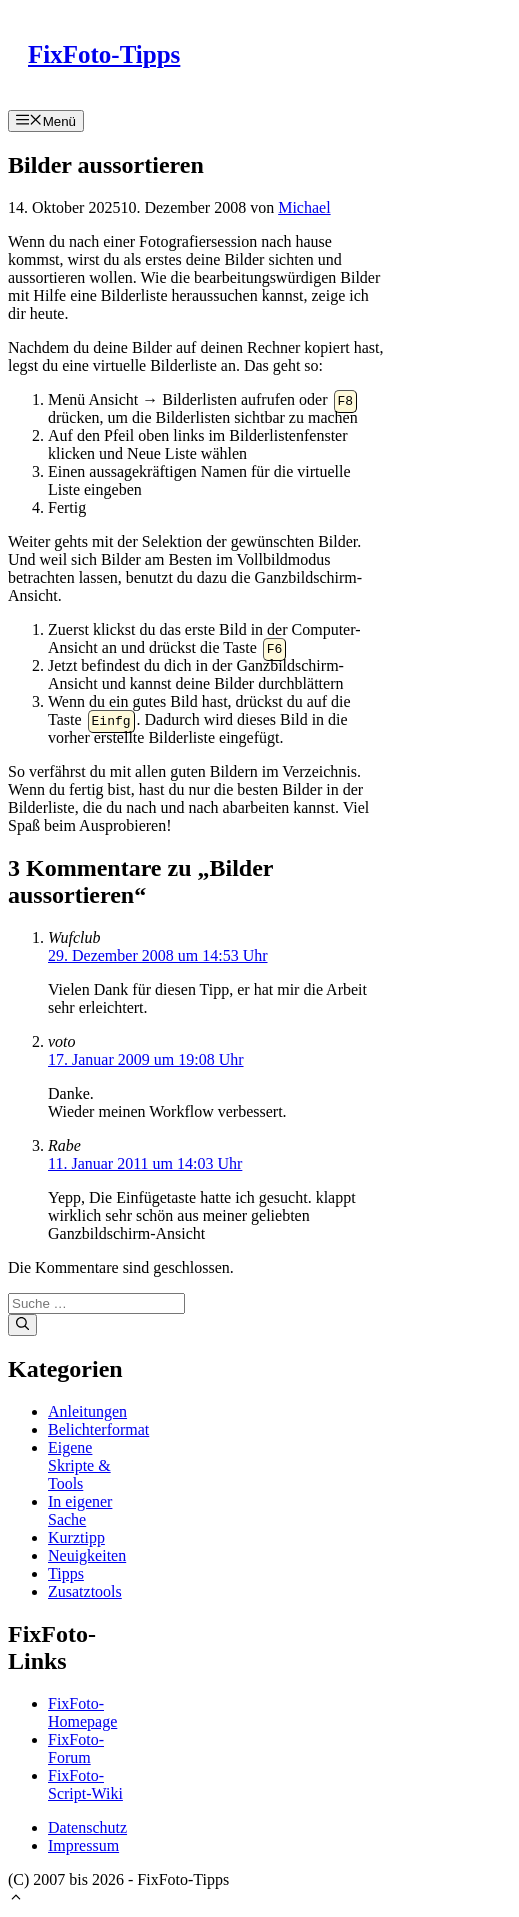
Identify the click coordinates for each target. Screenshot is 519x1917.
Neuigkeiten (87, 1555)
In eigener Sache (80, 1510)
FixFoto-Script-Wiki (85, 1784)
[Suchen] (22, 1325)
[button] (16, 1899)
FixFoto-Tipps (104, 54)
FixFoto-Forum (76, 1748)
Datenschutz (87, 1827)
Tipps (66, 1573)
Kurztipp (76, 1537)
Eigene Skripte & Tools (79, 1465)
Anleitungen (87, 1411)
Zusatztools (85, 1591)
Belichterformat (98, 1429)
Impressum (83, 1845)
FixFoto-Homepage (82, 1712)
